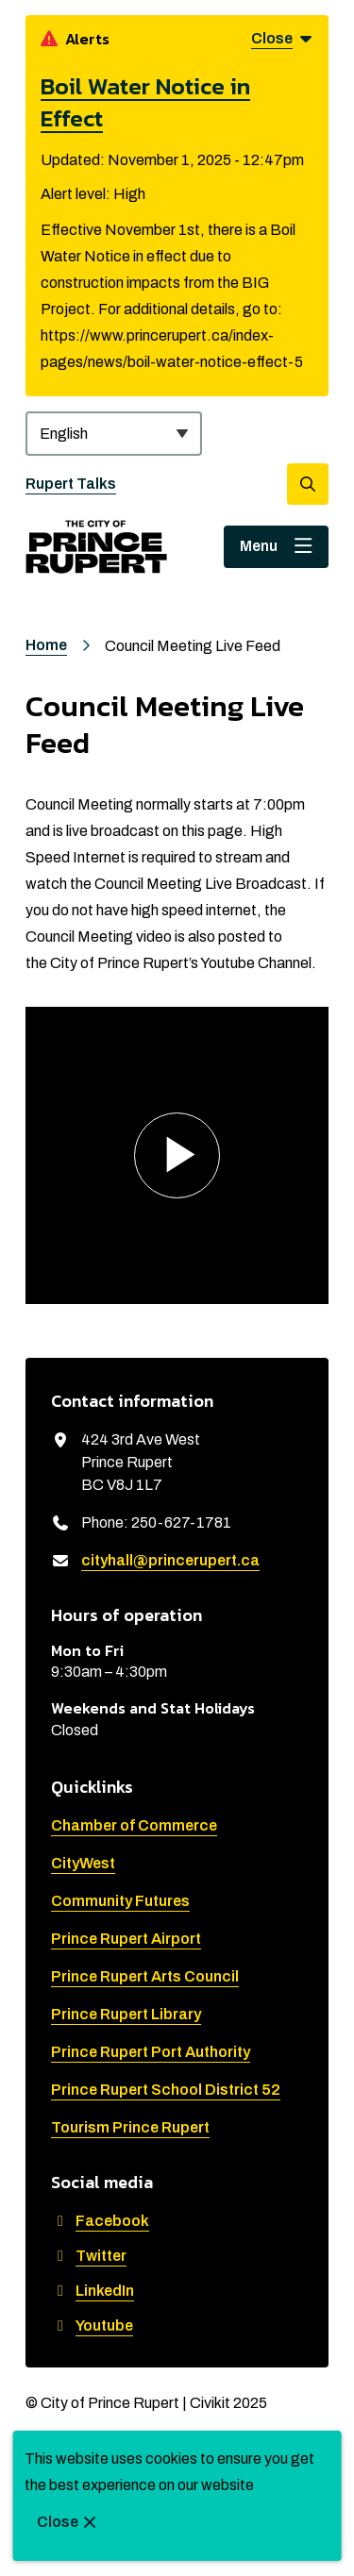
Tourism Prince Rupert (130, 2127)
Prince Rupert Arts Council (145, 1976)
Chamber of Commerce (134, 1825)
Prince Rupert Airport (126, 1939)
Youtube (92, 2325)
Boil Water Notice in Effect (145, 102)
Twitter (88, 2256)
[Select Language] (113, 433)
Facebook (100, 2221)
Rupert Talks (70, 484)
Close (57, 2522)
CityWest (83, 1863)
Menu (259, 546)
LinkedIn (92, 2291)
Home (46, 645)
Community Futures (120, 1901)
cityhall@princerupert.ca (170, 1560)
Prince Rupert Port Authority (150, 2052)
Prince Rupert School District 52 (165, 2090)
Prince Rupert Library (126, 2014)
